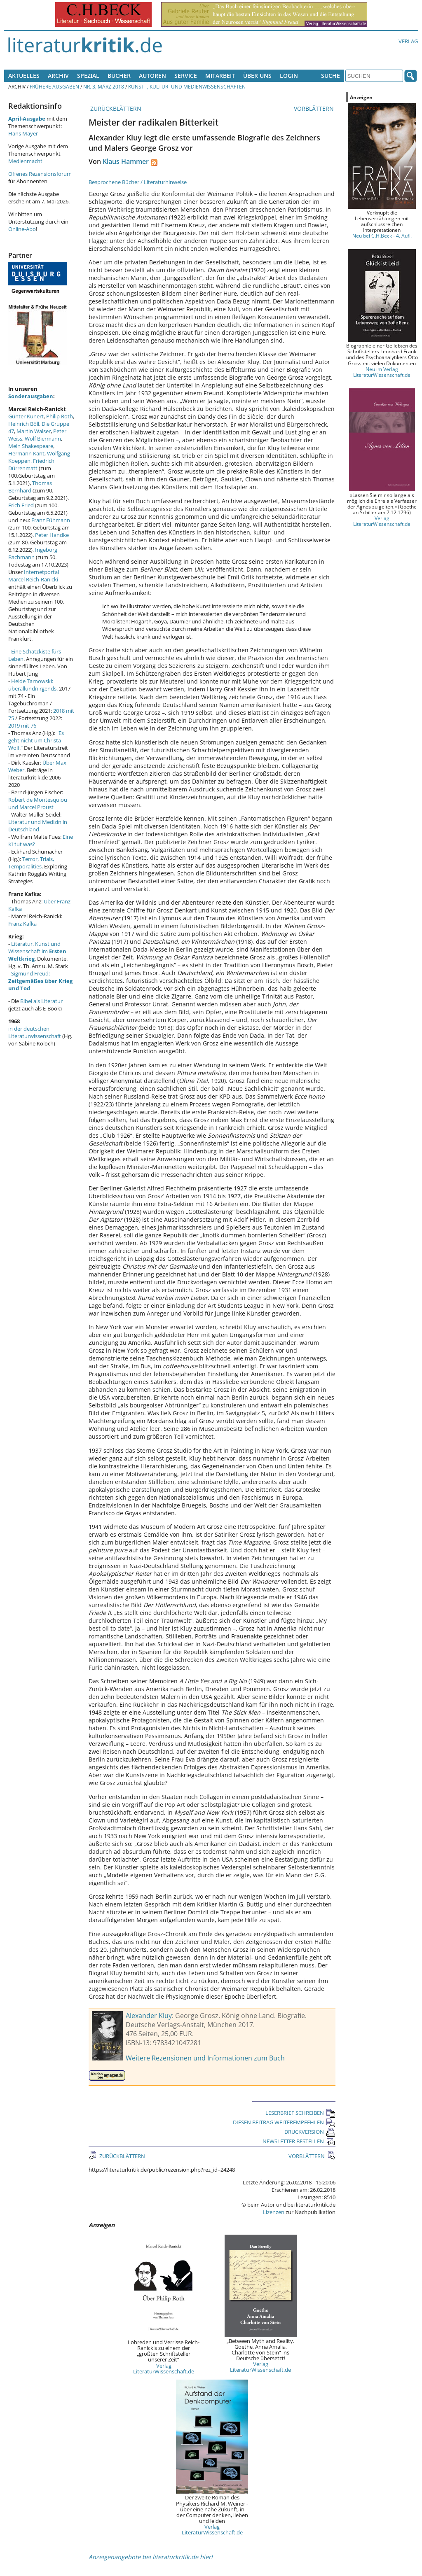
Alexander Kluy (149, 2015)
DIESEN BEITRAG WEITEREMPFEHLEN (284, 2122)
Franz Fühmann (50, 520)
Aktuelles (24, 75)
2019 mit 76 (22, 725)
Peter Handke (52, 535)
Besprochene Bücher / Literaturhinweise (138, 182)
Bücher (119, 75)
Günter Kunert (26, 416)
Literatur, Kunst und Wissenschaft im (37, 951)
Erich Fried (21, 505)
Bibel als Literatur (41, 1001)
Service (185, 75)
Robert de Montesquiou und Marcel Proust (37, 803)
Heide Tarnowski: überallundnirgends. (33, 684)
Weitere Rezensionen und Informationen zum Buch (205, 2058)
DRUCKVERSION (309, 2131)
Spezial (88, 75)
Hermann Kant (26, 453)
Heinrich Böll (23, 423)
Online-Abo (22, 229)
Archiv (58, 75)
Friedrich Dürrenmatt (31, 464)
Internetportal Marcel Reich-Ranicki (33, 575)
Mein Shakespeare (30, 446)
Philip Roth (59, 416)
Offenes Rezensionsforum (40, 173)
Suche (330, 75)
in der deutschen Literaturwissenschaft (34, 1032)
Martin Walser (33, 431)
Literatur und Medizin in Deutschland (37, 825)
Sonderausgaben (30, 396)
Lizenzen (273, 2212)
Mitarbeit (220, 75)
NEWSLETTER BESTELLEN (299, 2141)
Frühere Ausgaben (54, 86)
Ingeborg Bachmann (32, 553)
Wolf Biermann (43, 438)
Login (289, 75)
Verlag (408, 41)
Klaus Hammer (126, 161)
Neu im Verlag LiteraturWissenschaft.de (381, 372)
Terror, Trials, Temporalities (31, 862)
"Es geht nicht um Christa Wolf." (36, 740)
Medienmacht (25, 161)
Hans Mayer (23, 133)
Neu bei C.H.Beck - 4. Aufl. (382, 235)
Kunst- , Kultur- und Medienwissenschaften (187, 86)
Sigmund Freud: (40, 981)
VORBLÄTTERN (314, 108)
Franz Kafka (22, 923)
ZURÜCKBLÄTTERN (115, 108)
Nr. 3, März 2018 (103, 86)
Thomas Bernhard (30, 486)
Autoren (152, 75)
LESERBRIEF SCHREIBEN (300, 2112)
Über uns (257, 75)
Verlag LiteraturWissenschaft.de (163, 2368)
